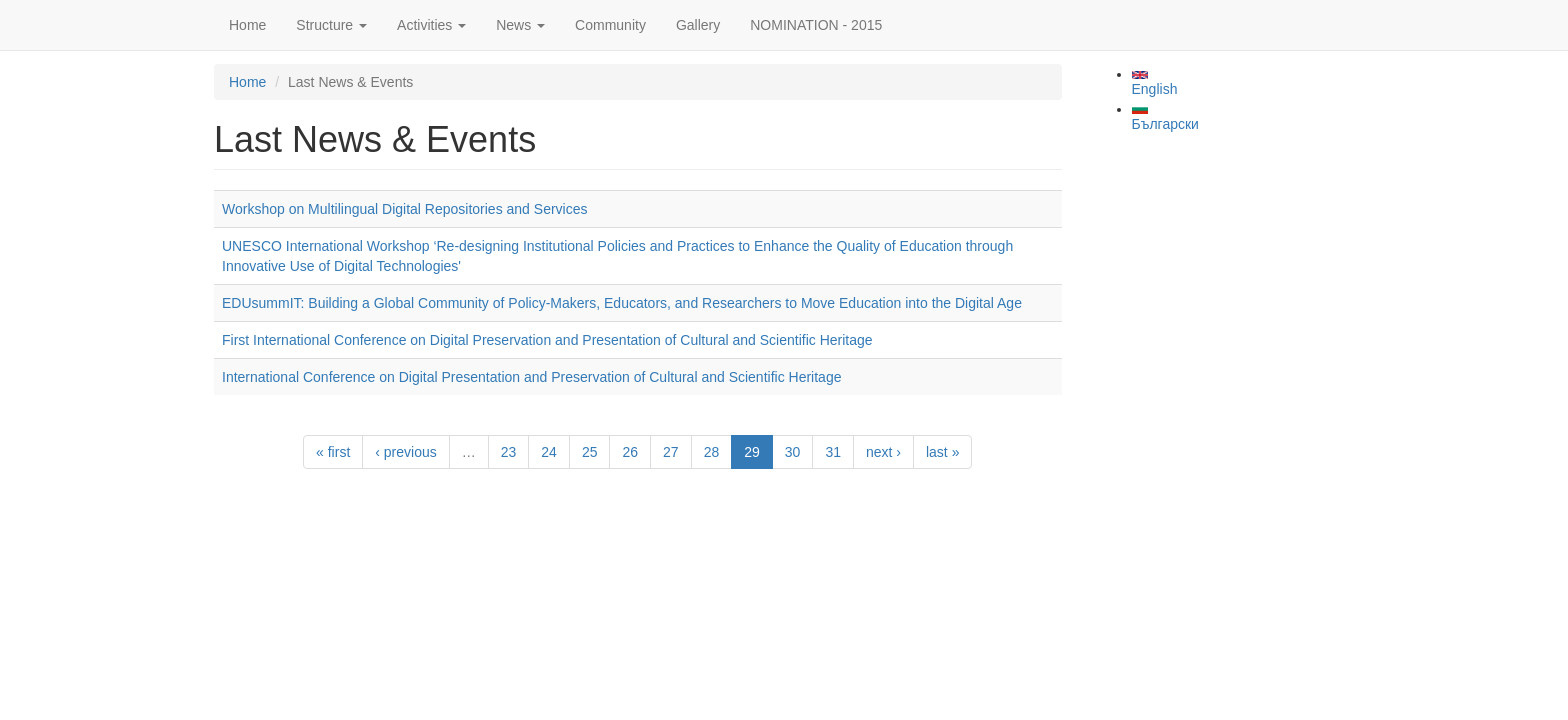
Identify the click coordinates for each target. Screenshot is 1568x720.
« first (333, 452)
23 (509, 452)
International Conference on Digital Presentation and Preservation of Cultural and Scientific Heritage (531, 377)
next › (883, 452)
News (520, 25)
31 (833, 452)
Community (610, 25)
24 (549, 452)
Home (247, 25)
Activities (431, 25)
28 (712, 452)
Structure (331, 25)
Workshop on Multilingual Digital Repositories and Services (404, 209)
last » (942, 452)
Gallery (698, 25)
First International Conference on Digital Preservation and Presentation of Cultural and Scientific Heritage (547, 340)
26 (630, 452)
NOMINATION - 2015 (816, 25)
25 (590, 452)
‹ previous (405, 452)
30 (793, 452)
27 (671, 452)
